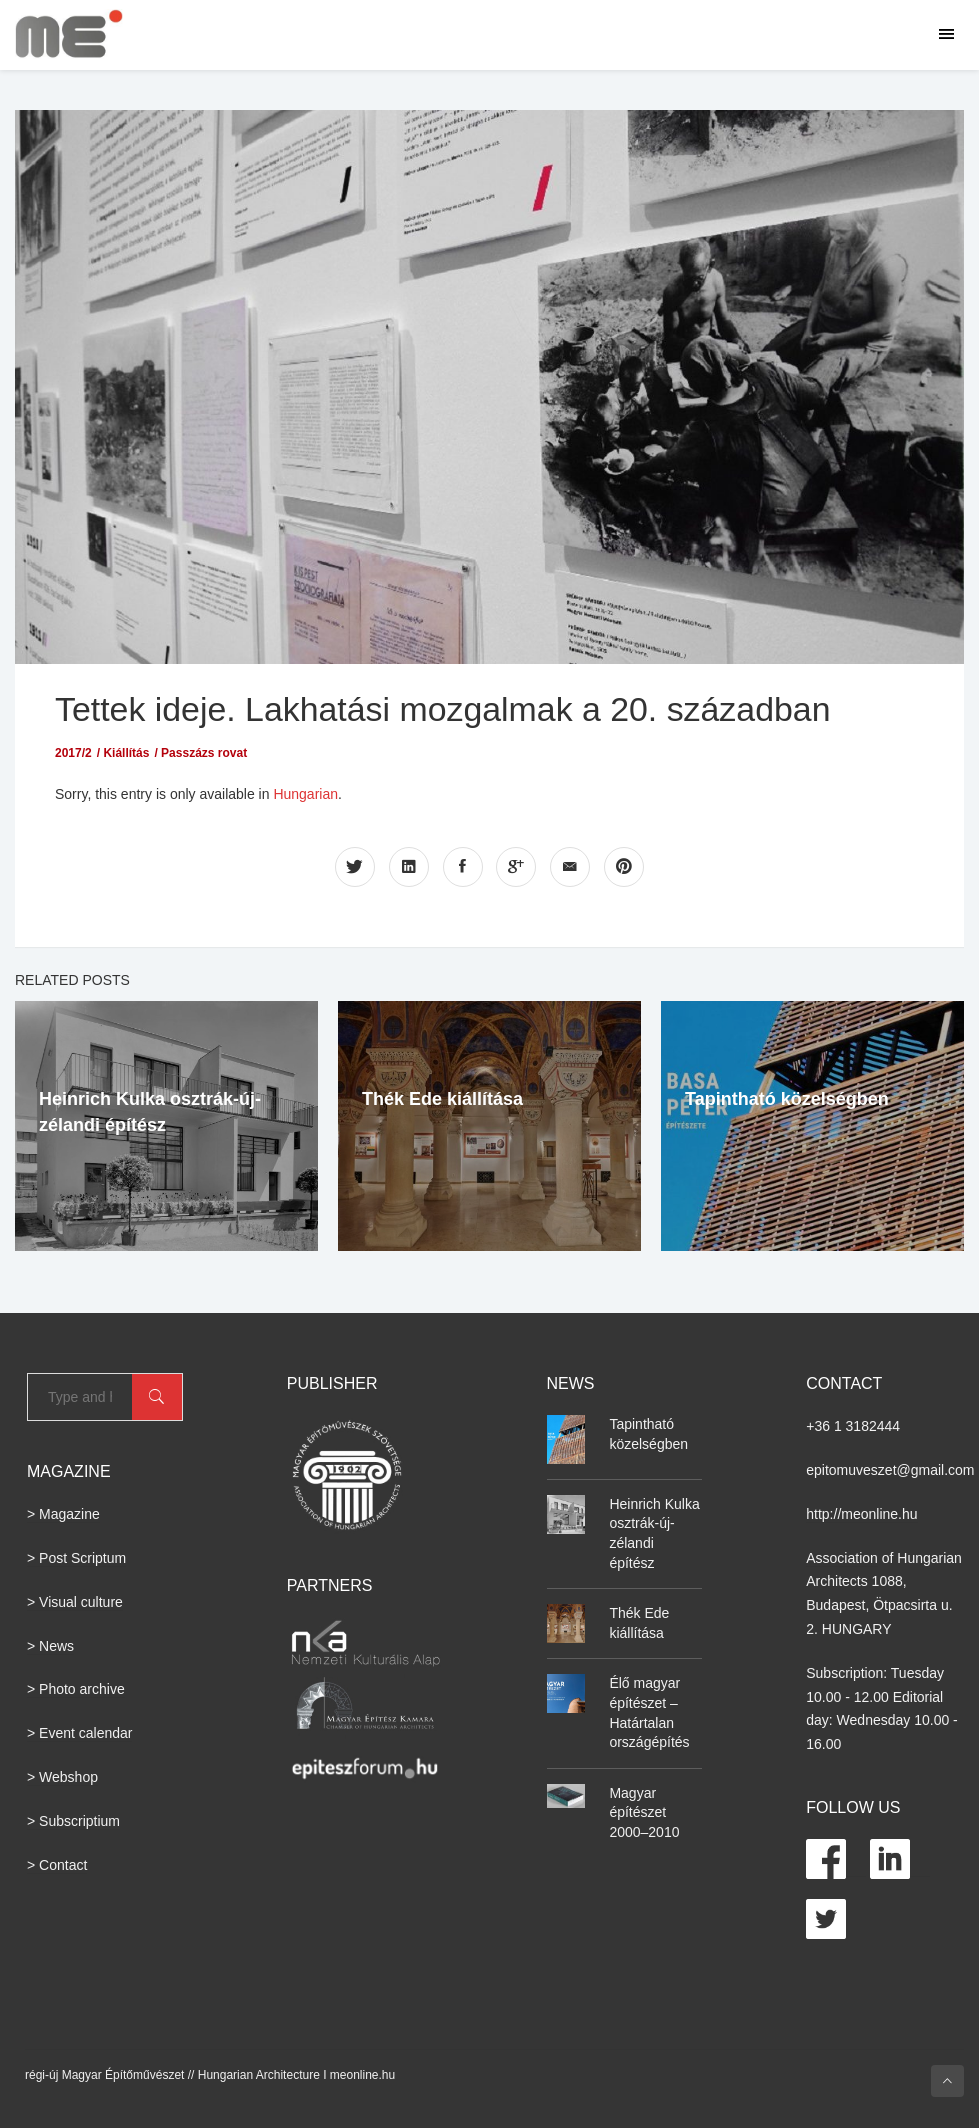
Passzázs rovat (204, 753)
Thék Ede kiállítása (442, 1098)
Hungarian (305, 794)
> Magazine (63, 1514)
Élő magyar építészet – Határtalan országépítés (649, 1712)
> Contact (57, 1864)
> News (50, 1645)
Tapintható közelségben (787, 1098)
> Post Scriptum (76, 1558)
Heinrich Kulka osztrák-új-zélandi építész (654, 1532)
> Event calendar (79, 1733)
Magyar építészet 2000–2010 (644, 1811)
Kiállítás (126, 753)
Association (842, 1557)
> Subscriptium (73, 1820)
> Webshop (62, 1777)
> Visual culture (75, 1601)
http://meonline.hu (861, 1513)
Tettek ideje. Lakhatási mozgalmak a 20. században (456, 708)
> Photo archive (76, 1689)
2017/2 (73, 753)
